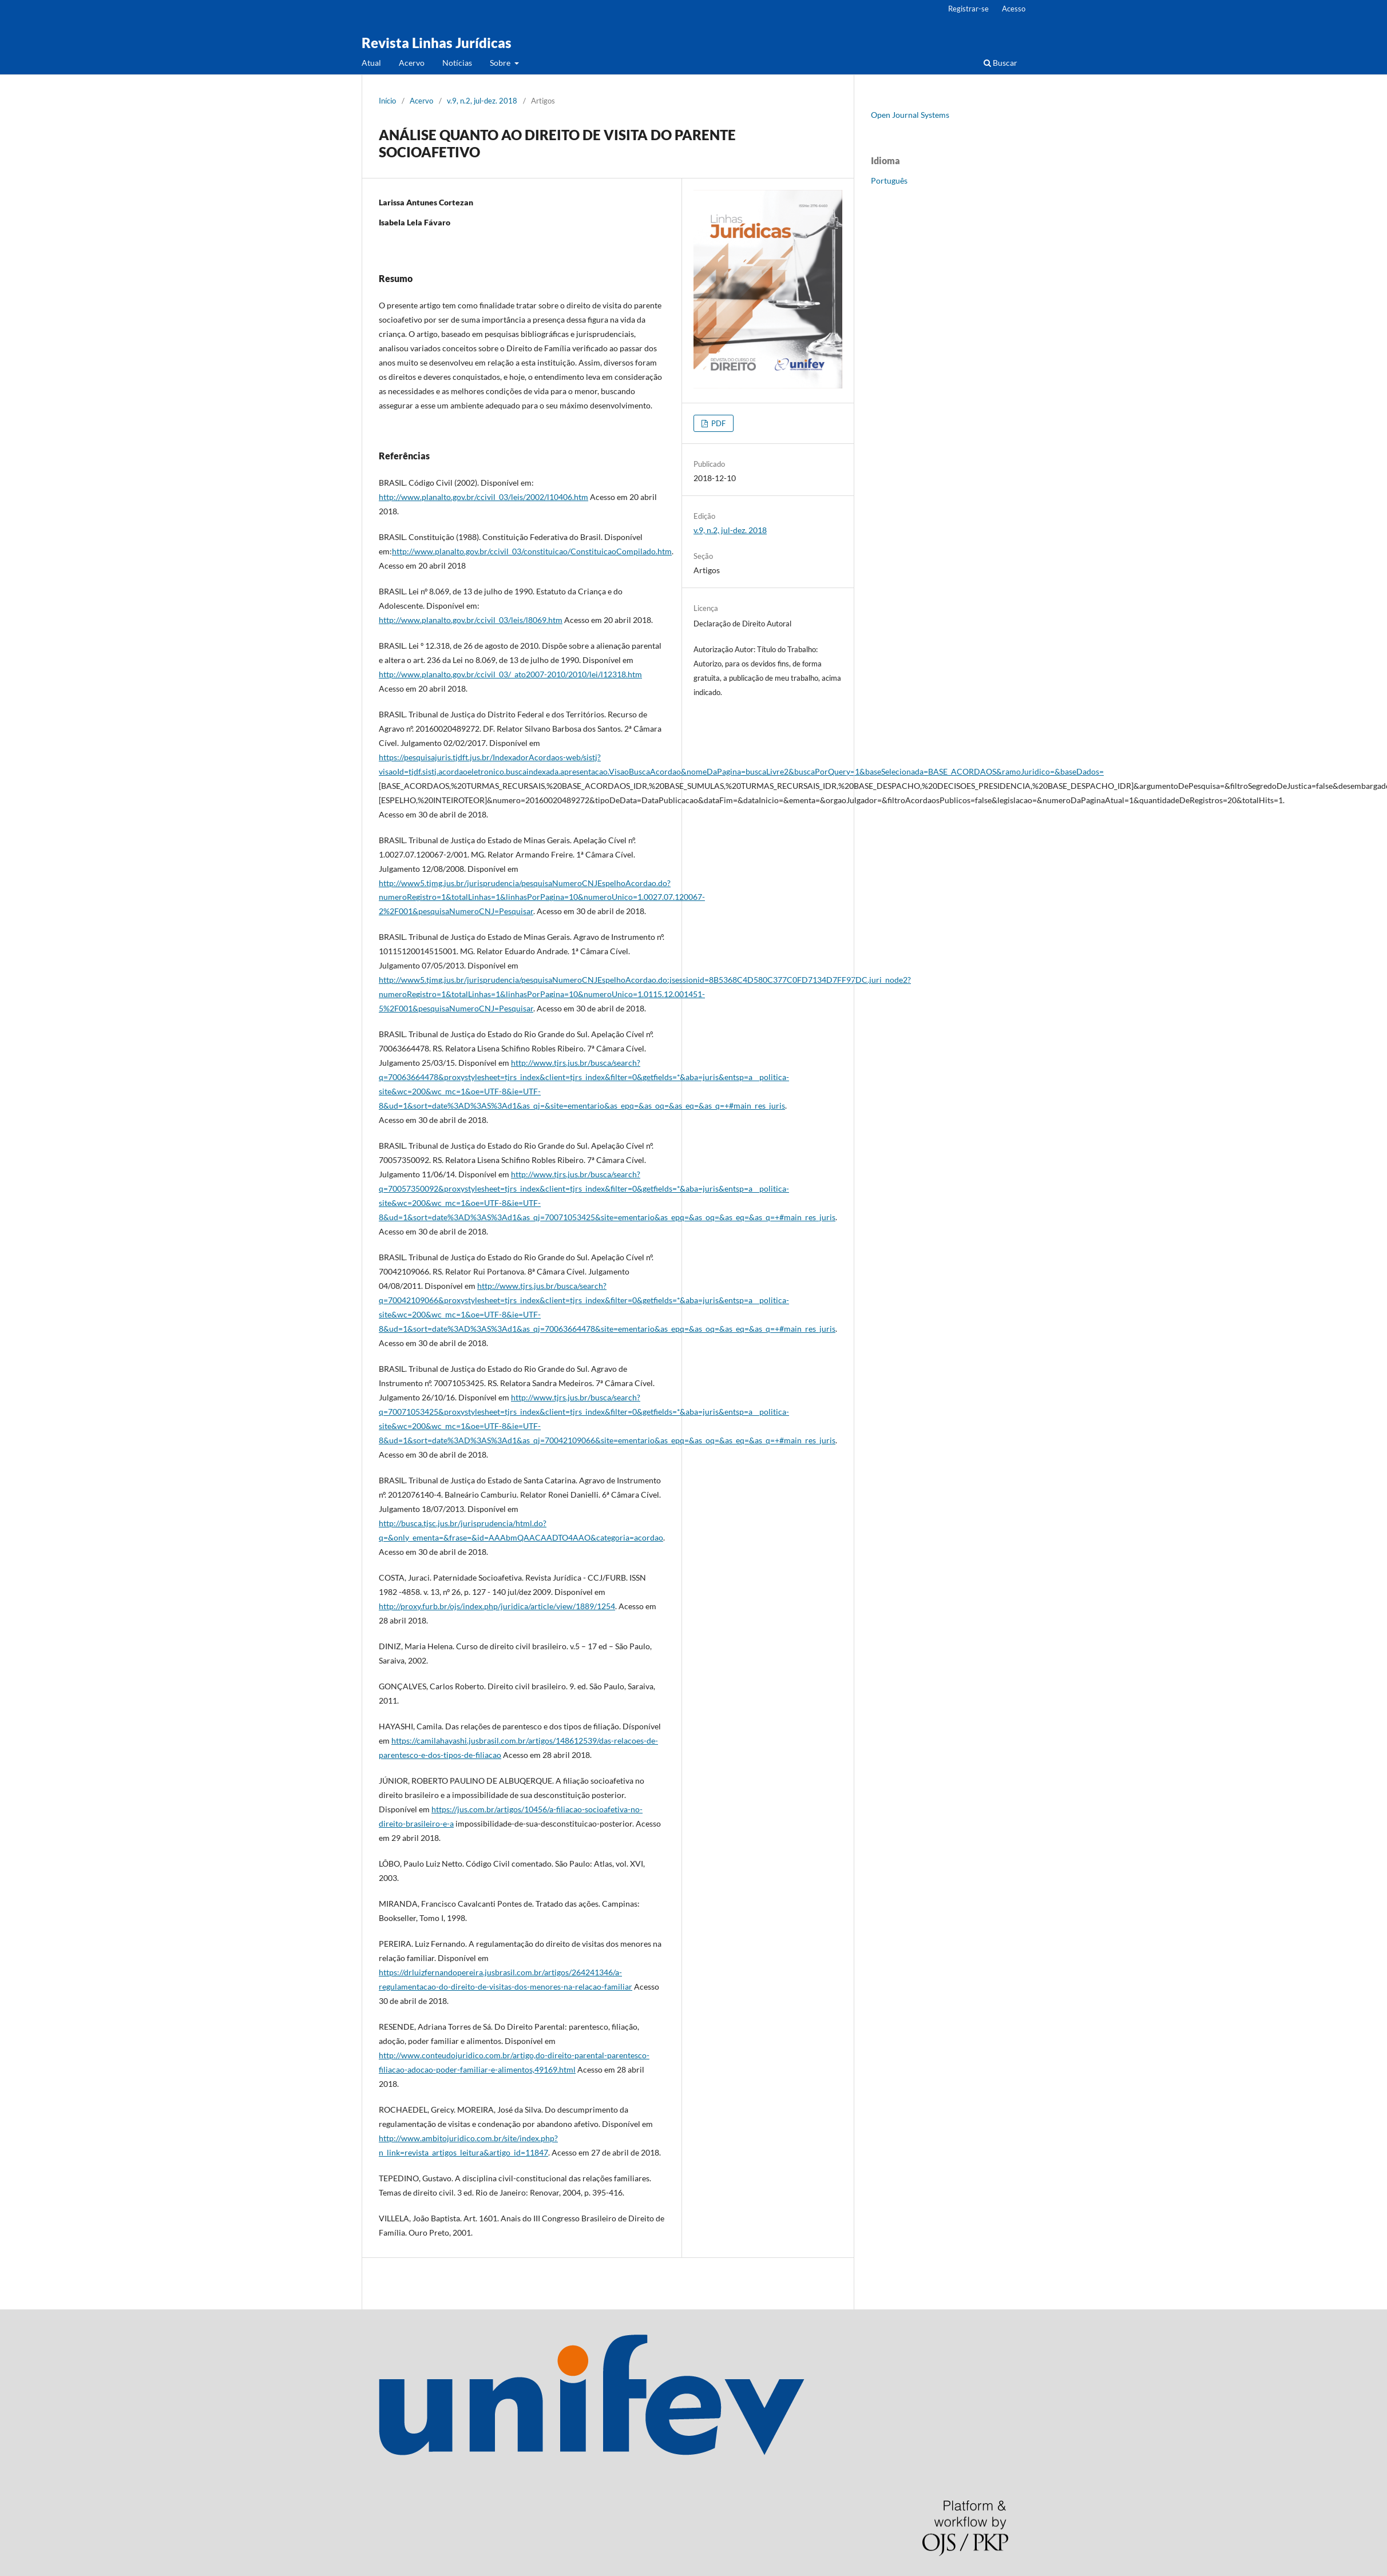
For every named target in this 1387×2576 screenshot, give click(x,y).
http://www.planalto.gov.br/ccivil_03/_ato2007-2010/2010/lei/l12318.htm (510, 674)
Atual (371, 63)
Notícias (457, 63)
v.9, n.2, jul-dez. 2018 (482, 100)
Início (387, 100)
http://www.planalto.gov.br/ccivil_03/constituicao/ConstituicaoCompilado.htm (532, 551)
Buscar (1000, 63)
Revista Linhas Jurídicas (437, 42)
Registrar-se (968, 8)
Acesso (1013, 8)
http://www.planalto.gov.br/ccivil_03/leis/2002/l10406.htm (483, 497)
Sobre (501, 63)
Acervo (412, 63)
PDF (718, 423)
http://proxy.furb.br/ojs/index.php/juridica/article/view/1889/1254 (497, 1606)
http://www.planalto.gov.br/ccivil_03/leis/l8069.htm (470, 620)
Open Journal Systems (910, 115)
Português (889, 180)
